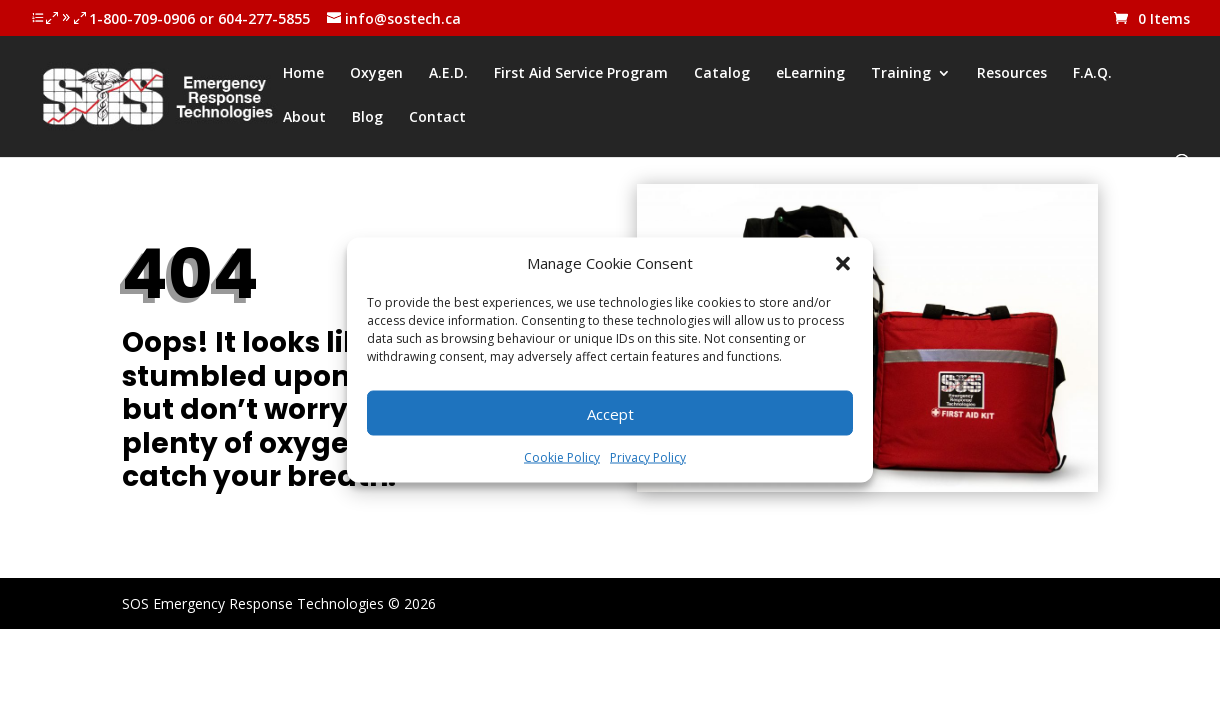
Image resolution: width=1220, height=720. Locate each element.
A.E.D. (448, 74)
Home (303, 74)
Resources (1012, 74)
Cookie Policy (562, 457)
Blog (367, 118)
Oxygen (376, 74)
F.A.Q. (1092, 74)
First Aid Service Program (581, 74)
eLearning (810, 74)
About (304, 118)
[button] (843, 263)
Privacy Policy (648, 457)
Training (901, 74)
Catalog (722, 74)
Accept (610, 413)
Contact (437, 118)
